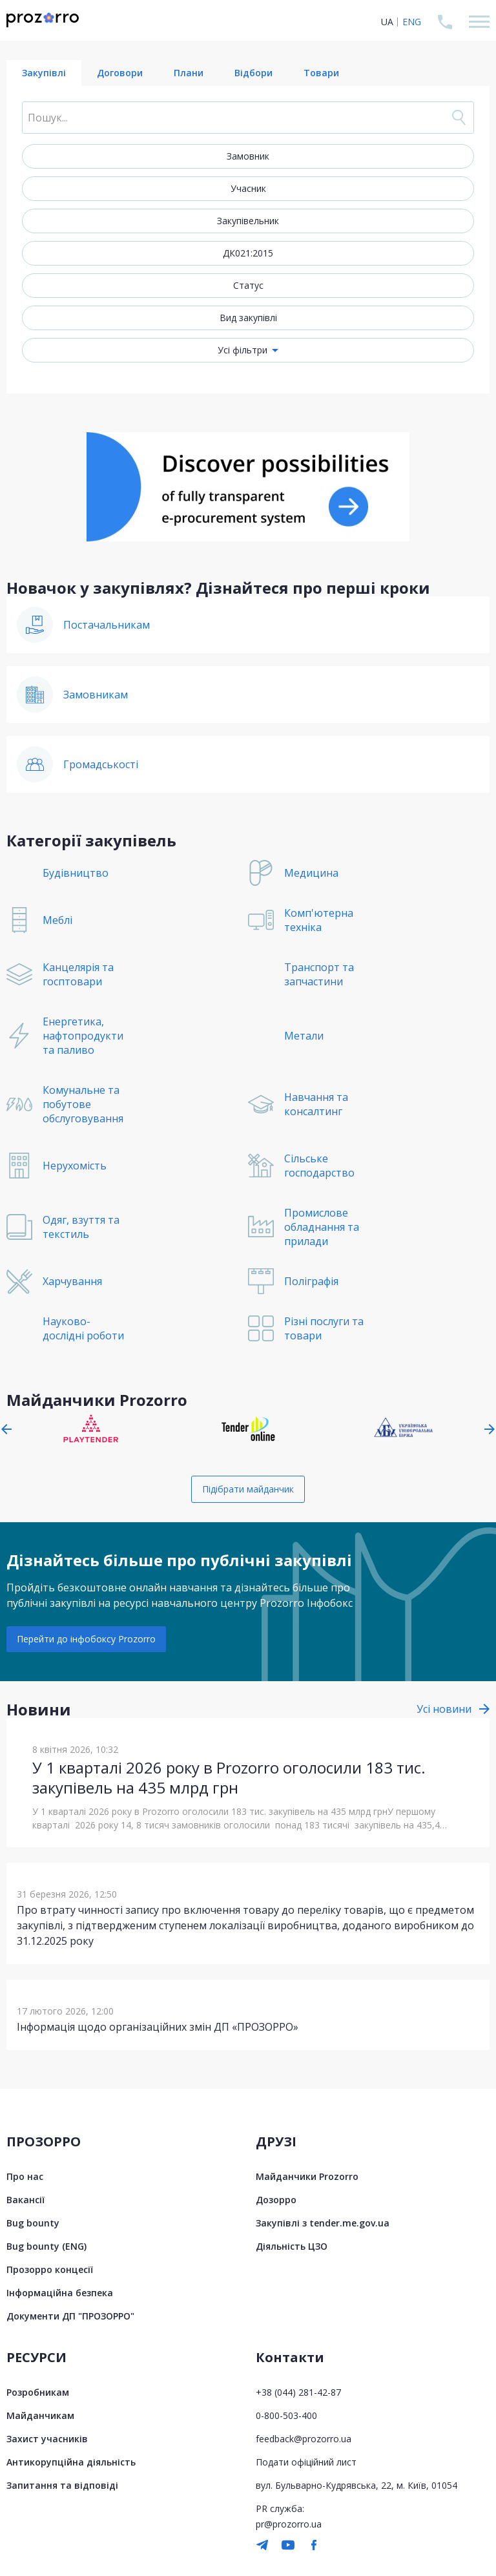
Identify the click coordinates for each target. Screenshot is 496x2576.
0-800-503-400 (286, 2415)
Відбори (253, 73)
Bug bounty (32, 2223)
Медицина (311, 873)
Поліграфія (311, 1281)
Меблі (57, 920)
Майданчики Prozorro (307, 2176)
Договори (120, 73)
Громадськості (100, 764)
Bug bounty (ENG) (46, 2246)
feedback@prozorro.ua (303, 2439)
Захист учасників (47, 2439)
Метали (304, 1036)
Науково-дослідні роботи (83, 1328)
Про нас (24, 2176)
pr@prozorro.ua (289, 2524)
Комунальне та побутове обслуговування (83, 1104)
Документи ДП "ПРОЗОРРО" (70, 2316)
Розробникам (37, 2392)
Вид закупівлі (248, 317)
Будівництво (75, 873)
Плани (188, 73)
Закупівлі (44, 73)
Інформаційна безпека (59, 2293)
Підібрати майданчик (248, 1489)
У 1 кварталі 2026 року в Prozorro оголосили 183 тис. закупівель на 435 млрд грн (229, 1777)
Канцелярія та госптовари (78, 974)
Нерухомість (75, 1165)
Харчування (72, 1281)
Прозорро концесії (49, 2269)
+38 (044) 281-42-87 (298, 2392)
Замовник (248, 156)
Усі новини (444, 1709)
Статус (248, 285)
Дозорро (276, 2200)
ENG (411, 22)
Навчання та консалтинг (316, 1104)
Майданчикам (40, 2415)
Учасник (248, 188)
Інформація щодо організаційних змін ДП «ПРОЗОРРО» (157, 2027)
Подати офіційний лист (306, 2462)
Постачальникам (106, 625)
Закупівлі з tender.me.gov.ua (322, 2223)
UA (387, 22)
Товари (321, 73)
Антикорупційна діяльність (71, 2462)
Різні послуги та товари (324, 1328)
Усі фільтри (242, 350)
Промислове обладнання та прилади (321, 1227)
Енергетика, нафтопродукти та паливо (83, 1035)
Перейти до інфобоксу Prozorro (86, 1639)
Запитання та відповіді (62, 2485)
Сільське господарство (319, 1165)
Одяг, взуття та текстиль (81, 1227)
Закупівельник (248, 221)
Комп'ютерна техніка (318, 920)
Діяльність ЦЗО (291, 2246)
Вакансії (25, 2200)
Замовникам (95, 694)
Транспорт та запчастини (319, 974)
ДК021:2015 (248, 253)
